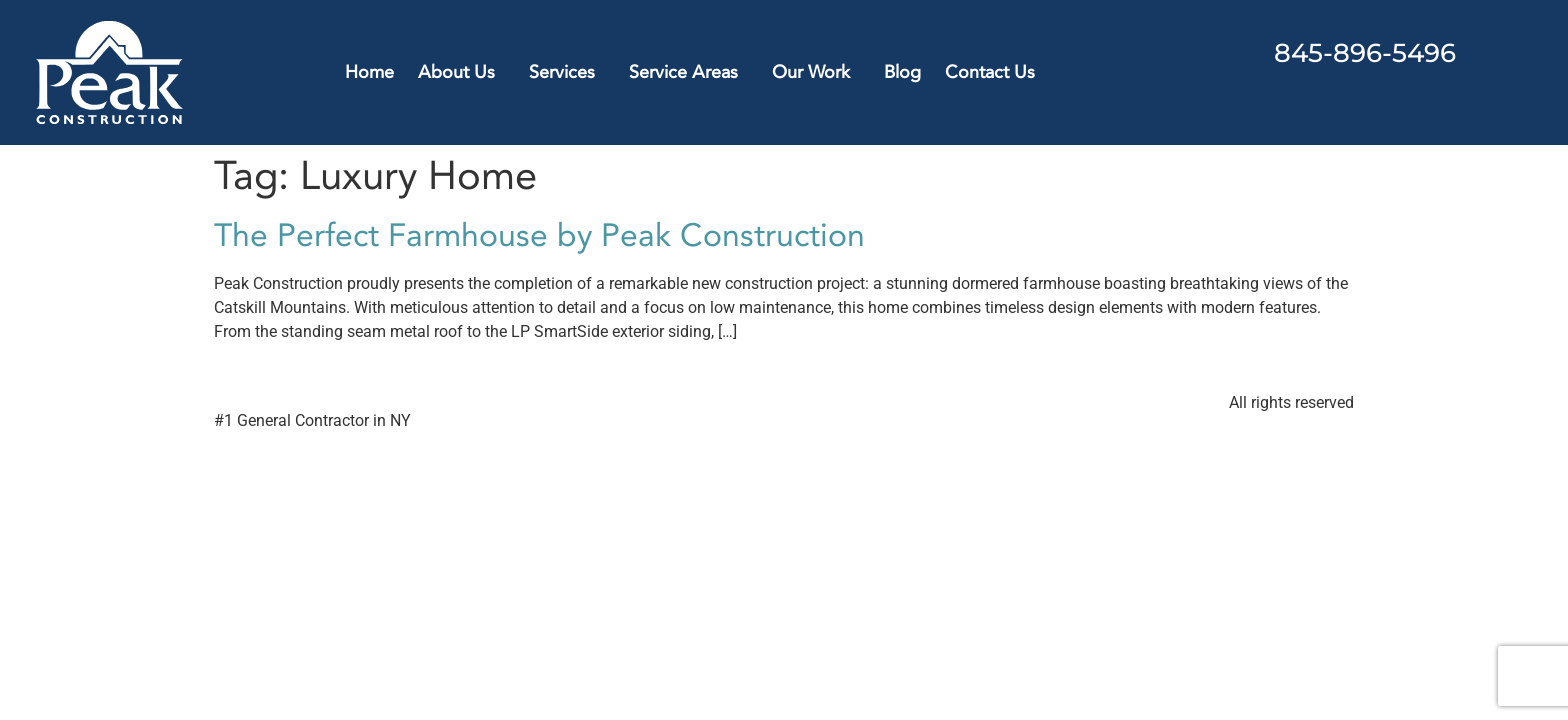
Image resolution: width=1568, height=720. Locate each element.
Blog (902, 72)
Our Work (816, 72)
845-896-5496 (1365, 53)
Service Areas (688, 72)
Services (567, 72)
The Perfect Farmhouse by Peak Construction (539, 236)
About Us (461, 72)
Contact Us (990, 72)
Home (369, 72)
